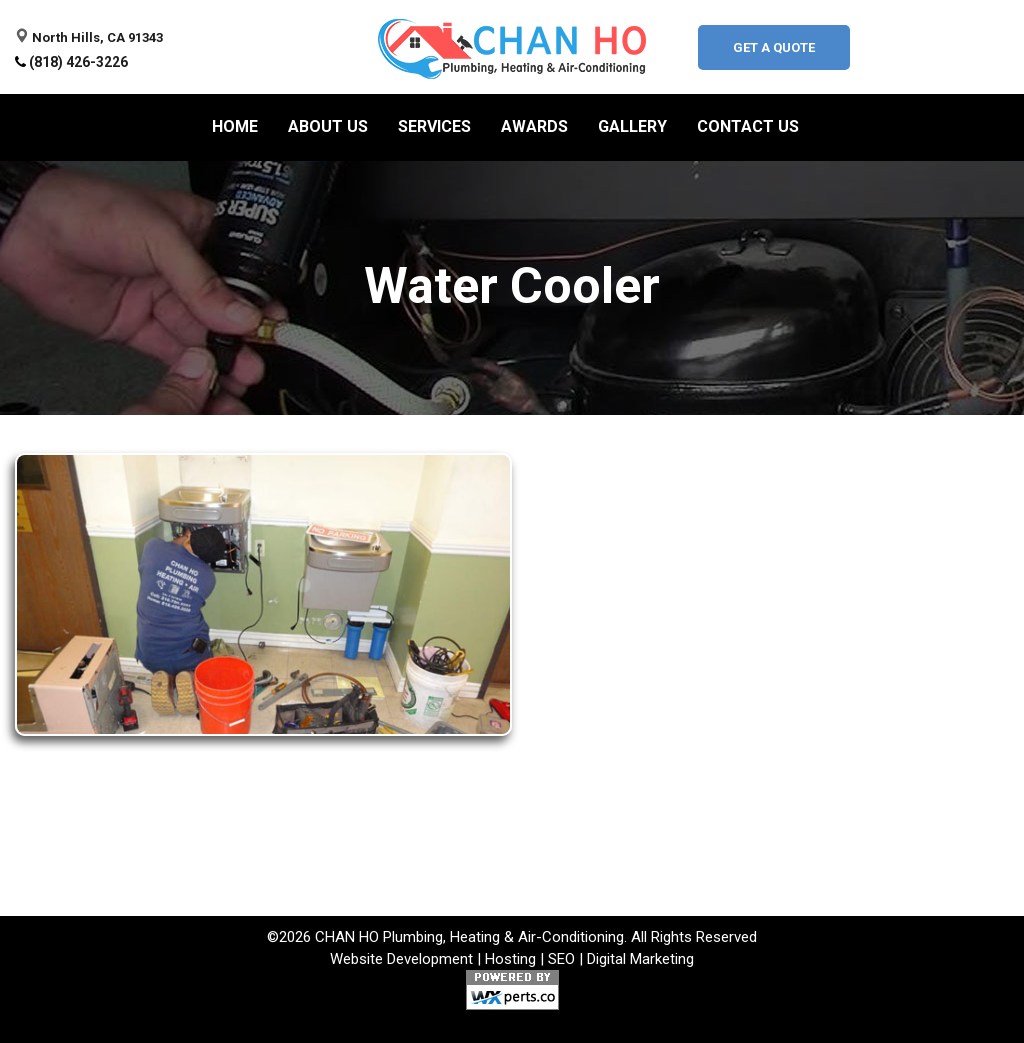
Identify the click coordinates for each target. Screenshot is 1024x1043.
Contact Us (748, 126)
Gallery (632, 126)
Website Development (401, 959)
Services (434, 126)
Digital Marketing (640, 959)
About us (328, 126)
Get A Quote (774, 47)
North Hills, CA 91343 (97, 37)
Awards (534, 126)
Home (235, 126)
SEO (561, 959)
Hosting (510, 959)
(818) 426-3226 (78, 62)
